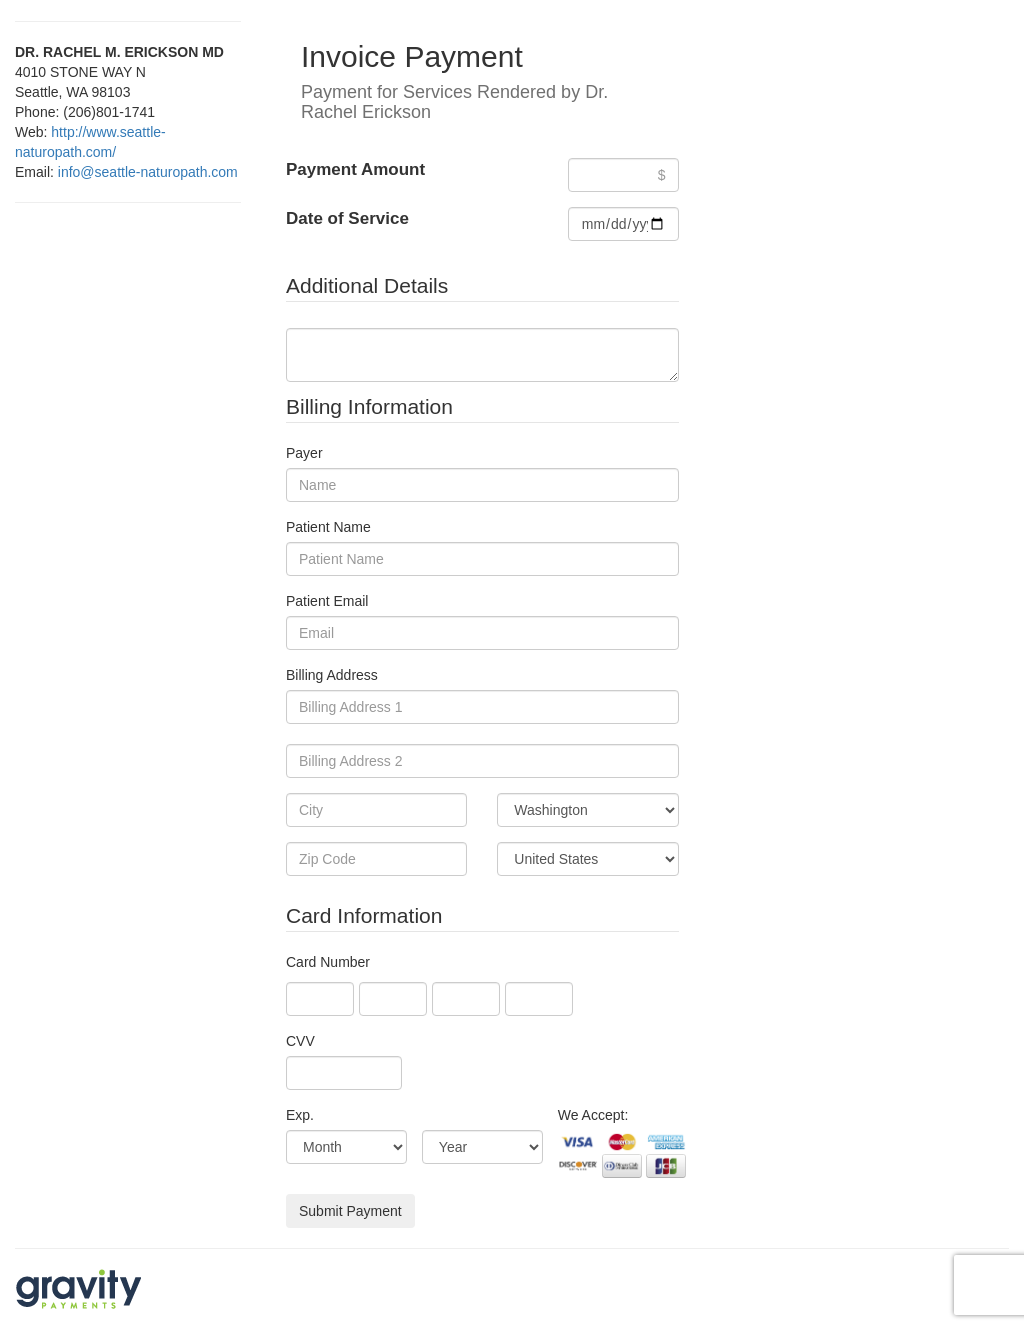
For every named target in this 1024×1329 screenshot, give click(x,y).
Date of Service (347, 218)
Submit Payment (350, 1211)
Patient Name (328, 527)
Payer (304, 453)
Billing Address (332, 675)
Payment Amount (355, 169)
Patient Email (327, 601)
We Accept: (593, 1115)
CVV (300, 1041)
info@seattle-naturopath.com (148, 172)
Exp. (300, 1115)
